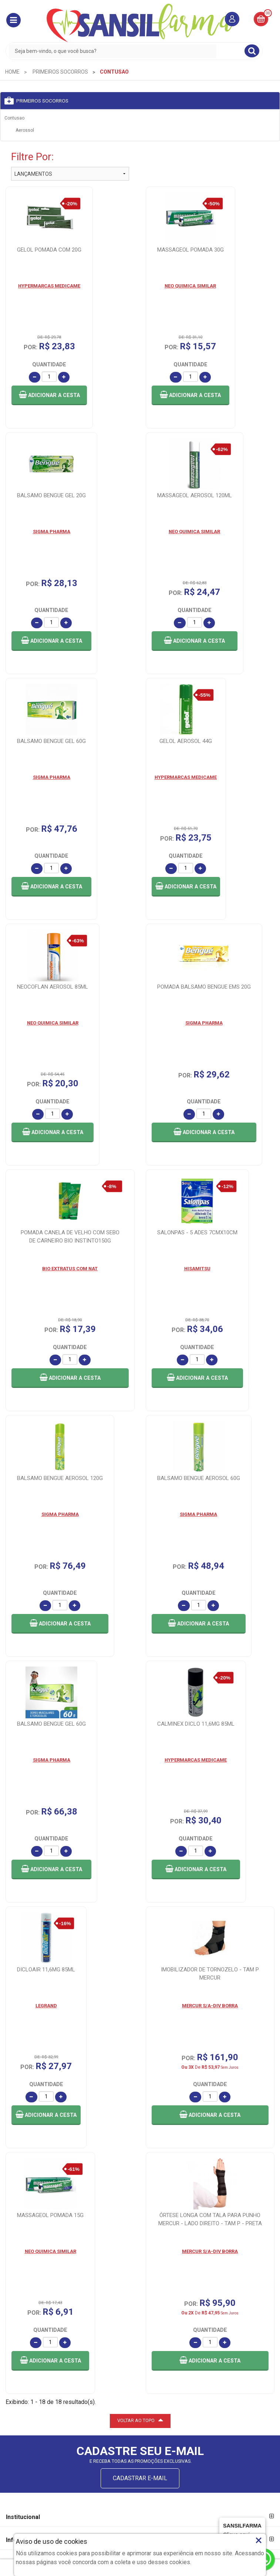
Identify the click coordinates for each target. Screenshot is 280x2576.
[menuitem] (12, 71)
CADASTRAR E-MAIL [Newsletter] (140, 2318)
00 (268, 13)
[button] (13, 20)
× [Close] (258, 2540)
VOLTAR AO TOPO (140, 2260)
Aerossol (25, 130)
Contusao (14, 118)
